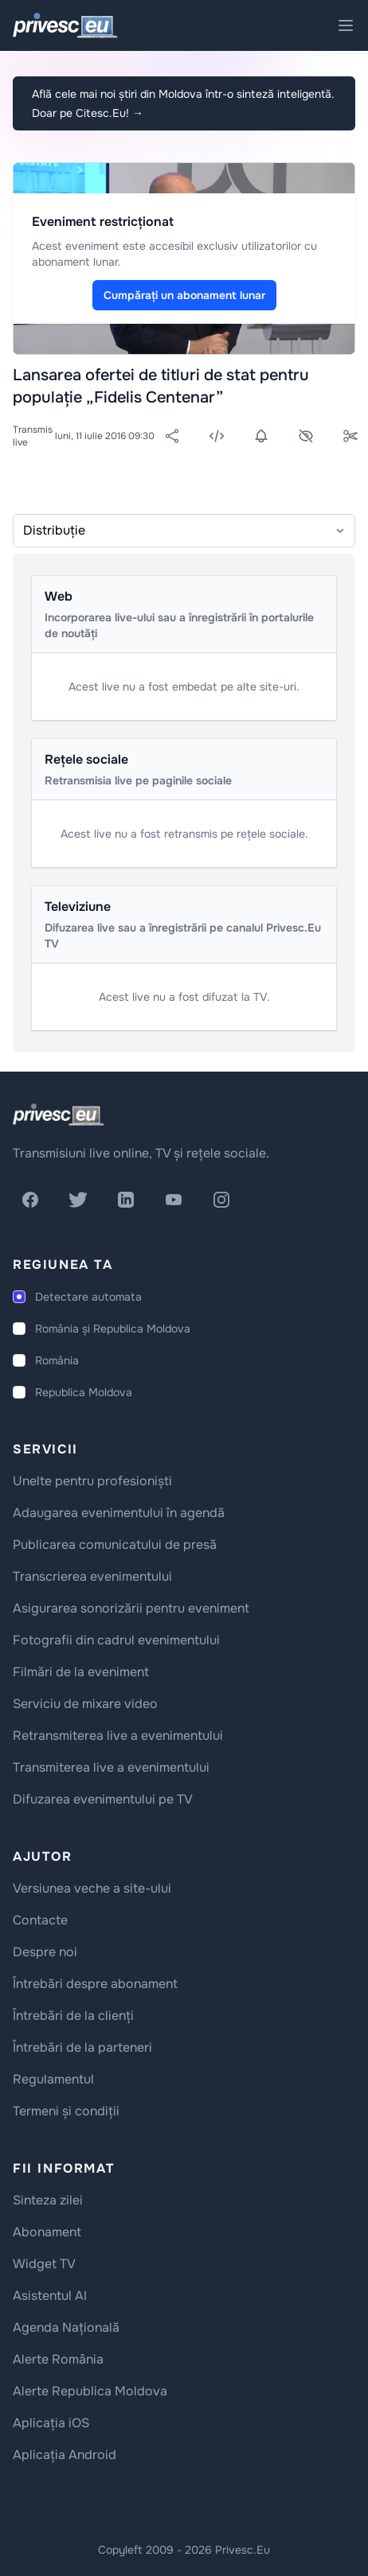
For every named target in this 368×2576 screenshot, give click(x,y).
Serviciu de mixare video (85, 1703)
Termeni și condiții (66, 2111)
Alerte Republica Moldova (90, 2391)
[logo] (58, 1114)
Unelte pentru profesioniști (92, 1481)
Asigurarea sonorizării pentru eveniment (131, 1608)
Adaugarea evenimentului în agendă (119, 1512)
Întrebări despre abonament (95, 1983)
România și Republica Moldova (112, 1328)
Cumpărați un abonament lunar (184, 295)
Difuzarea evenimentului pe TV (103, 1799)
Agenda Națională (66, 2327)
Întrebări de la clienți (73, 2015)
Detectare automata (88, 1297)
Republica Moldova (83, 1392)
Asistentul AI (50, 2295)
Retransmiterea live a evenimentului (118, 1735)
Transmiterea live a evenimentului (111, 1767)
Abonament (47, 2232)
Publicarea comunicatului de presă (115, 1544)
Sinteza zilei (48, 2200)
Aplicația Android (64, 2454)
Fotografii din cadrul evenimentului (116, 1640)
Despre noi (45, 1952)
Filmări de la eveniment (81, 1672)
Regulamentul (53, 2079)
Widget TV (44, 2263)
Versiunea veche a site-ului (92, 1888)
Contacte (40, 1920)
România (57, 1360)
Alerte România (58, 2359)
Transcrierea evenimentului (92, 1576)
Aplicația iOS (51, 2423)
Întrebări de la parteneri (82, 2047)
